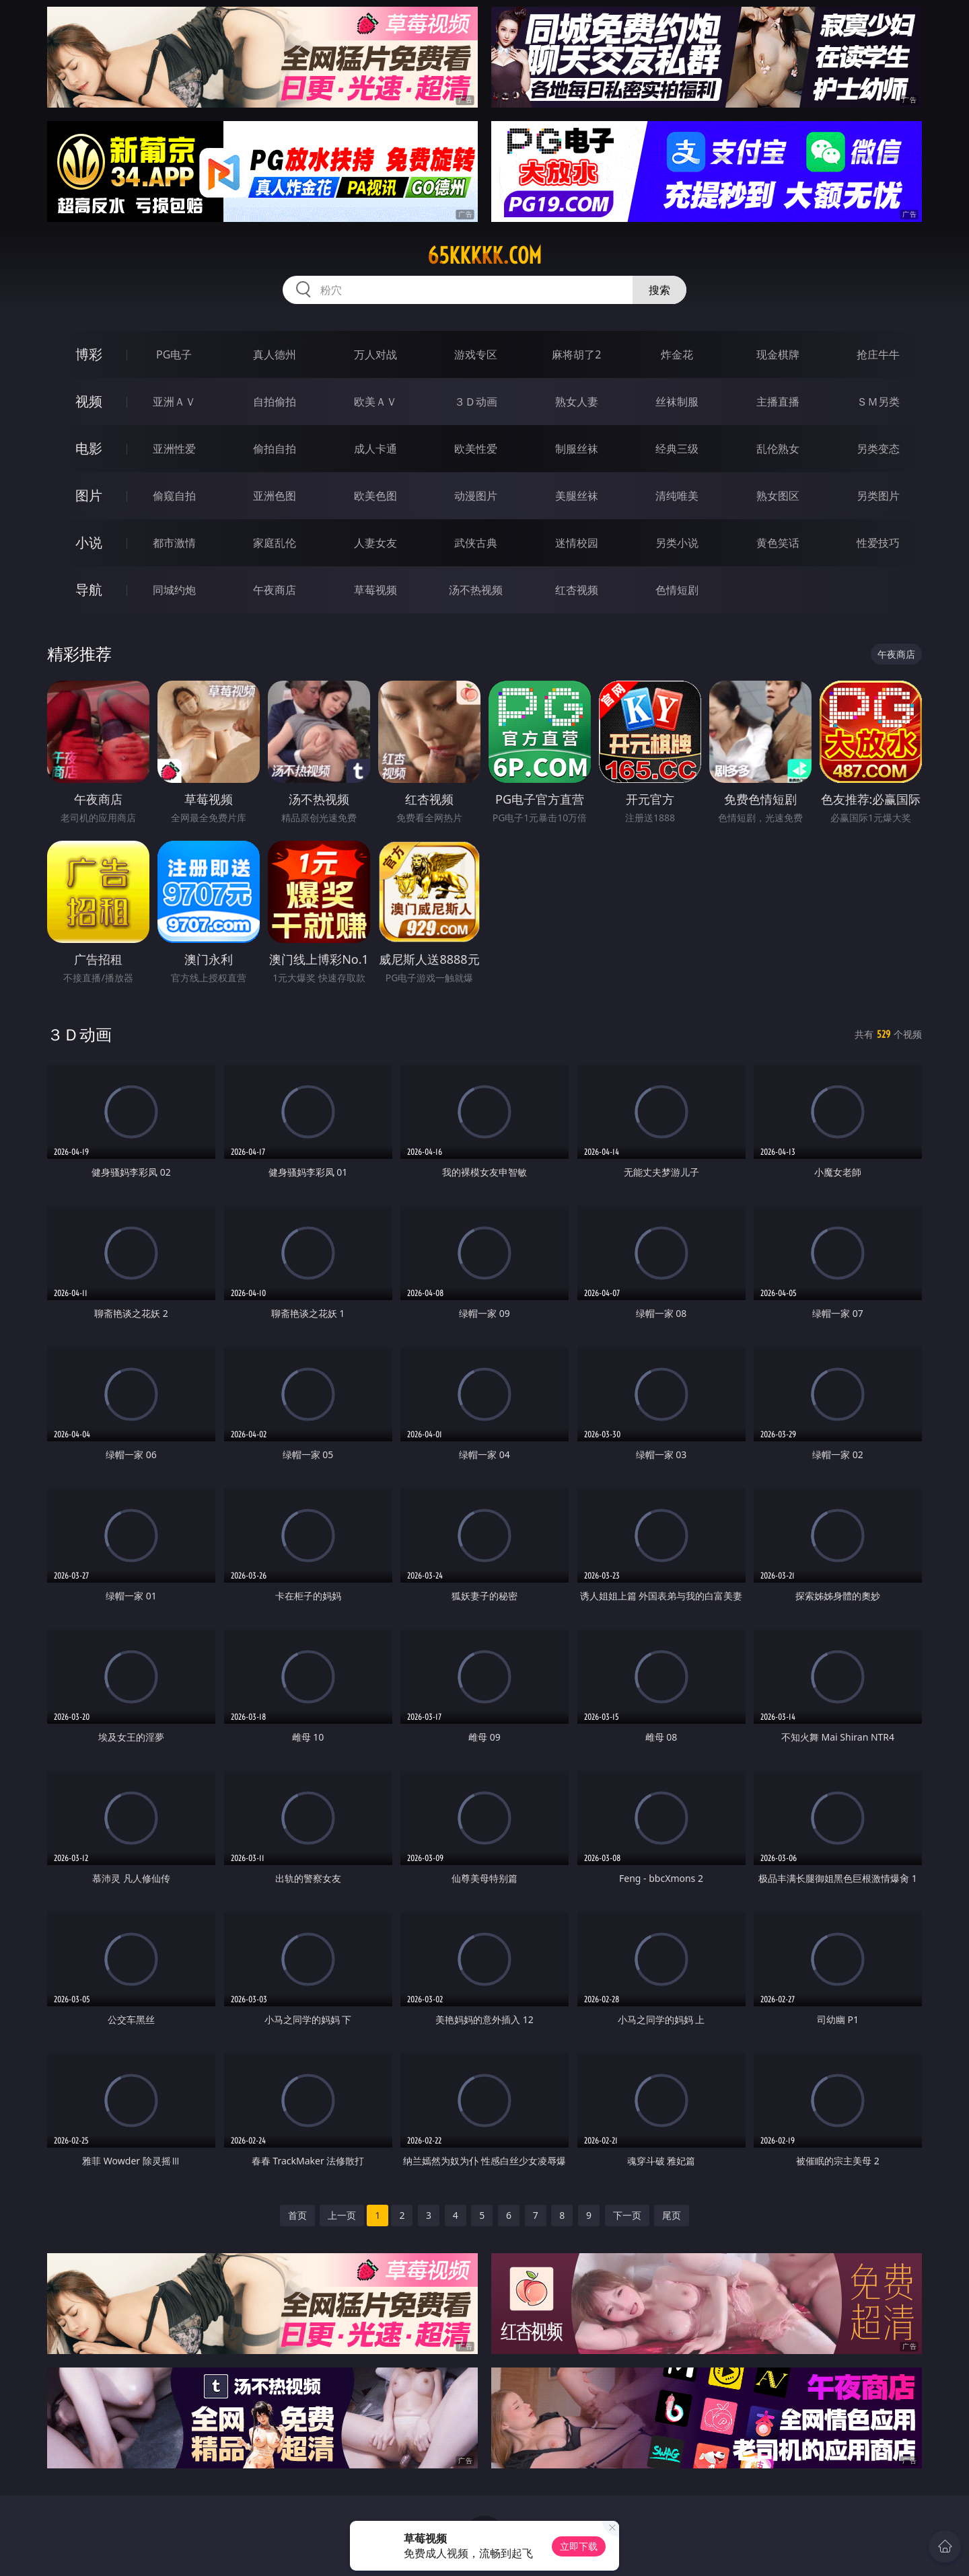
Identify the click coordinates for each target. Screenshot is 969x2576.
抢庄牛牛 (878, 354)
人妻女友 (375, 542)
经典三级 (676, 448)
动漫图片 (475, 495)
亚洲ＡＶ (174, 401)
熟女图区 (777, 495)
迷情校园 (576, 542)
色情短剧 (676, 589)
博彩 (88, 354)
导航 (88, 589)
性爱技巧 (878, 542)
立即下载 (579, 2546)
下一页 (627, 2215)
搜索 (659, 289)
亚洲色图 (274, 495)
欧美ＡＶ (375, 401)
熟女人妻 (576, 401)
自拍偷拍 (274, 401)
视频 (88, 401)
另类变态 (878, 448)
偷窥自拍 (174, 495)
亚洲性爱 (174, 448)
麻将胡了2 (576, 354)
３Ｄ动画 (475, 401)
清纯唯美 (676, 495)
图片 (88, 495)
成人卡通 (375, 448)
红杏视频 (576, 589)
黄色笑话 (777, 542)
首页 (297, 2215)
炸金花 (677, 354)
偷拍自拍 (274, 448)
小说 (88, 542)
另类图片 (878, 495)
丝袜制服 (676, 401)
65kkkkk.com (484, 255)
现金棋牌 (777, 354)
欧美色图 (375, 495)
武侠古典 (475, 542)
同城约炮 (174, 589)
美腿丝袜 (576, 495)
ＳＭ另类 (878, 401)
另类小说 (676, 542)
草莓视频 (375, 589)
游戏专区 (475, 354)
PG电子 (174, 354)
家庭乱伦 (274, 542)
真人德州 (274, 354)
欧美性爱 (475, 448)
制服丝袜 (576, 448)
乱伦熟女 (777, 448)
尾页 (671, 2215)
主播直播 (777, 401)
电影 (88, 448)
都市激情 (174, 542)
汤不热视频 (476, 589)
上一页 (342, 2215)
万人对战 (375, 354)
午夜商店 (274, 589)
